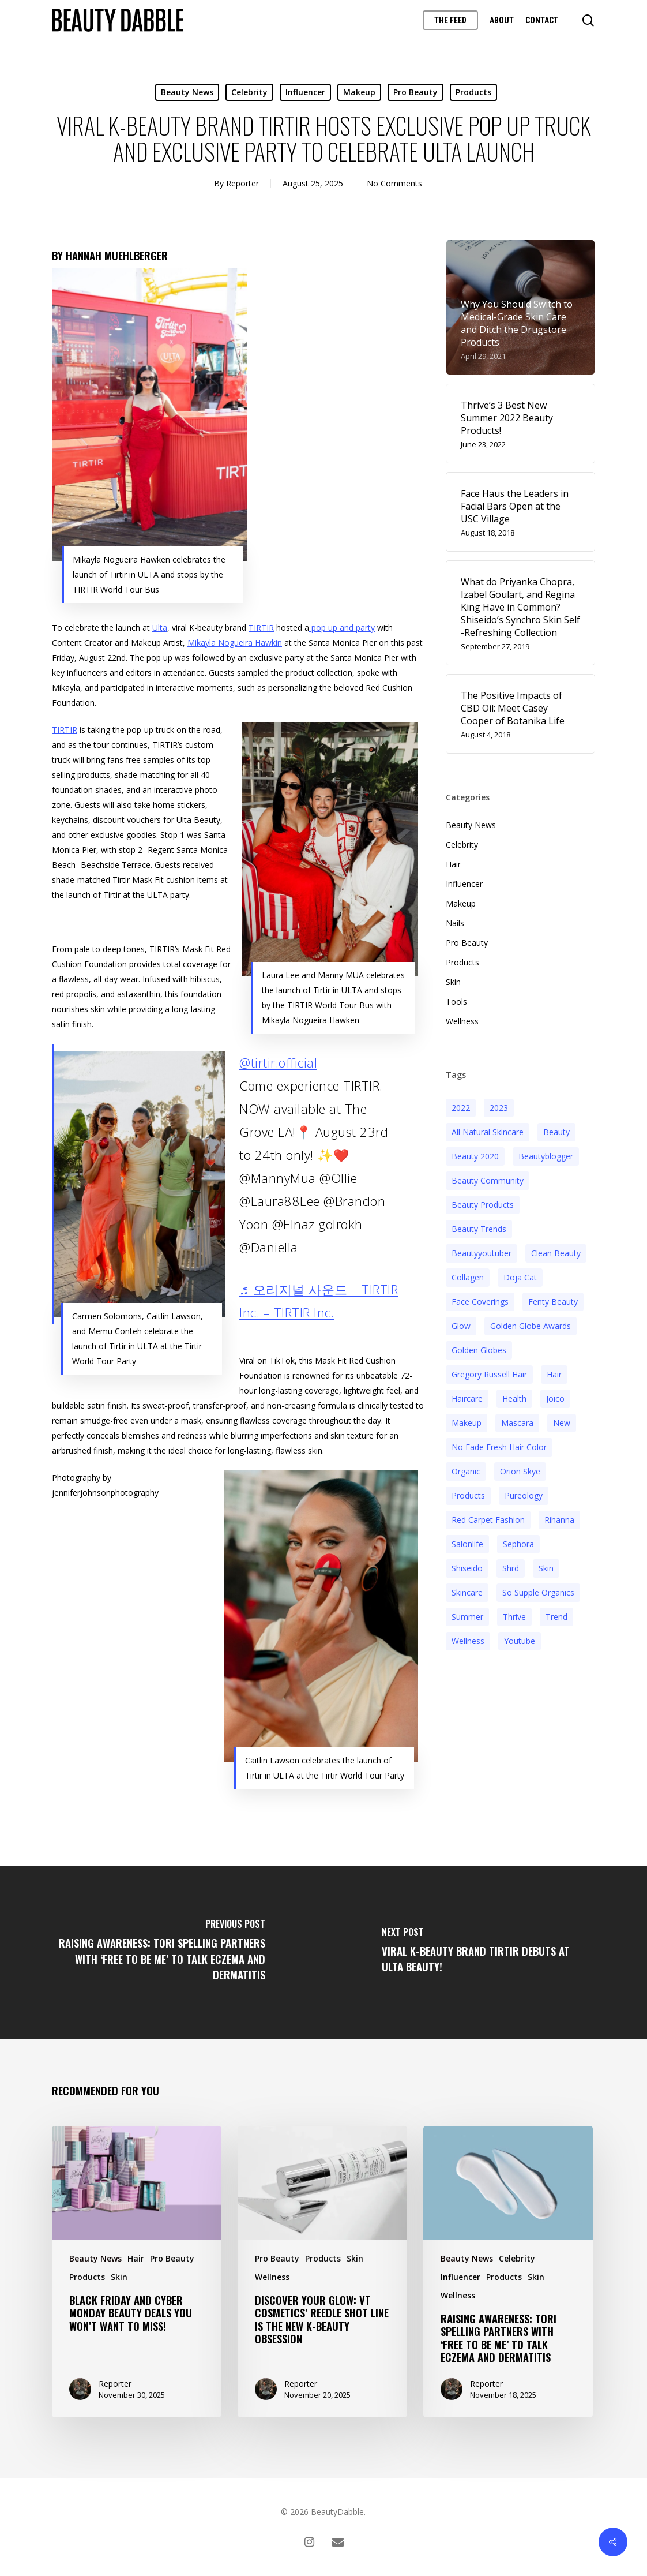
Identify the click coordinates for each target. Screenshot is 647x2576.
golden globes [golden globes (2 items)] (479, 1350)
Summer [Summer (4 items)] (467, 1616)
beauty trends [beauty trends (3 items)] (479, 1228)
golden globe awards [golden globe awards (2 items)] (530, 1325)
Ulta (159, 627)
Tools (456, 1001)
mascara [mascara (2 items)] (517, 1422)
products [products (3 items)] (468, 1495)
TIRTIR (261, 627)
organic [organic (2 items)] (466, 1471)
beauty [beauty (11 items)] (556, 1131)
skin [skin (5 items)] (546, 1568)
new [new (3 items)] (561, 1422)
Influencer (305, 92)
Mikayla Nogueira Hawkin (234, 642)
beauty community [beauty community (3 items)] (488, 1180)
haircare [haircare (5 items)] (467, 1398)
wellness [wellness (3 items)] (468, 1640)
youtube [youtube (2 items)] (519, 1640)
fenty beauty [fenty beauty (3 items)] (553, 1301)
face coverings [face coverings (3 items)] (480, 1301)
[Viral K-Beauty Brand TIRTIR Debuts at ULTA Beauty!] (485, 1952)
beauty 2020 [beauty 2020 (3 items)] (475, 1156)
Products (473, 92)
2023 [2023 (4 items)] (499, 1107)
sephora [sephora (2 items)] (518, 1543)
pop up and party (342, 627)
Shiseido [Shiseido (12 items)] (467, 1568)
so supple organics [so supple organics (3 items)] (538, 1592)
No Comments (394, 183)
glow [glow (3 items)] (461, 1325)
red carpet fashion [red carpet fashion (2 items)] (488, 1519)
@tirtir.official (278, 1062)
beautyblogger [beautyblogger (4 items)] (545, 1156)
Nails (455, 923)
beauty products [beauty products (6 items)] (483, 1204)
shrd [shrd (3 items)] (510, 1568)
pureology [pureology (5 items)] (524, 1495)
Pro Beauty (415, 92)
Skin (453, 981)
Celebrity (249, 92)
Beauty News (187, 92)
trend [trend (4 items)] (556, 1616)
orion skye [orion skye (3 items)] (520, 1471)
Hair (453, 864)
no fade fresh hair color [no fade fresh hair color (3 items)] (499, 1446)
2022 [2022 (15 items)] (461, 1107)
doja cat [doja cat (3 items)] (520, 1277)
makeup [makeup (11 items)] (467, 1422)
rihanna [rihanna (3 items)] (559, 1519)
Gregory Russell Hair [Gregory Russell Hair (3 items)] (489, 1374)
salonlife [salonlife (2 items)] (467, 1543)
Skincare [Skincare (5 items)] (467, 1592)
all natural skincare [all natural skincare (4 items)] (488, 1131)
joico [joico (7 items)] (555, 1398)
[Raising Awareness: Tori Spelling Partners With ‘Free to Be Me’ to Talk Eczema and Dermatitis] (162, 1952)
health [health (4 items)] (514, 1398)
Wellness (462, 1021)
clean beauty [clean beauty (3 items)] (556, 1253)
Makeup (359, 92)
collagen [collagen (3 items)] (468, 1277)
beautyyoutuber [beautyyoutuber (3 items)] (481, 1253)
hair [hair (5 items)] (554, 1374)
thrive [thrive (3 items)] (514, 1616)
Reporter (242, 183)
